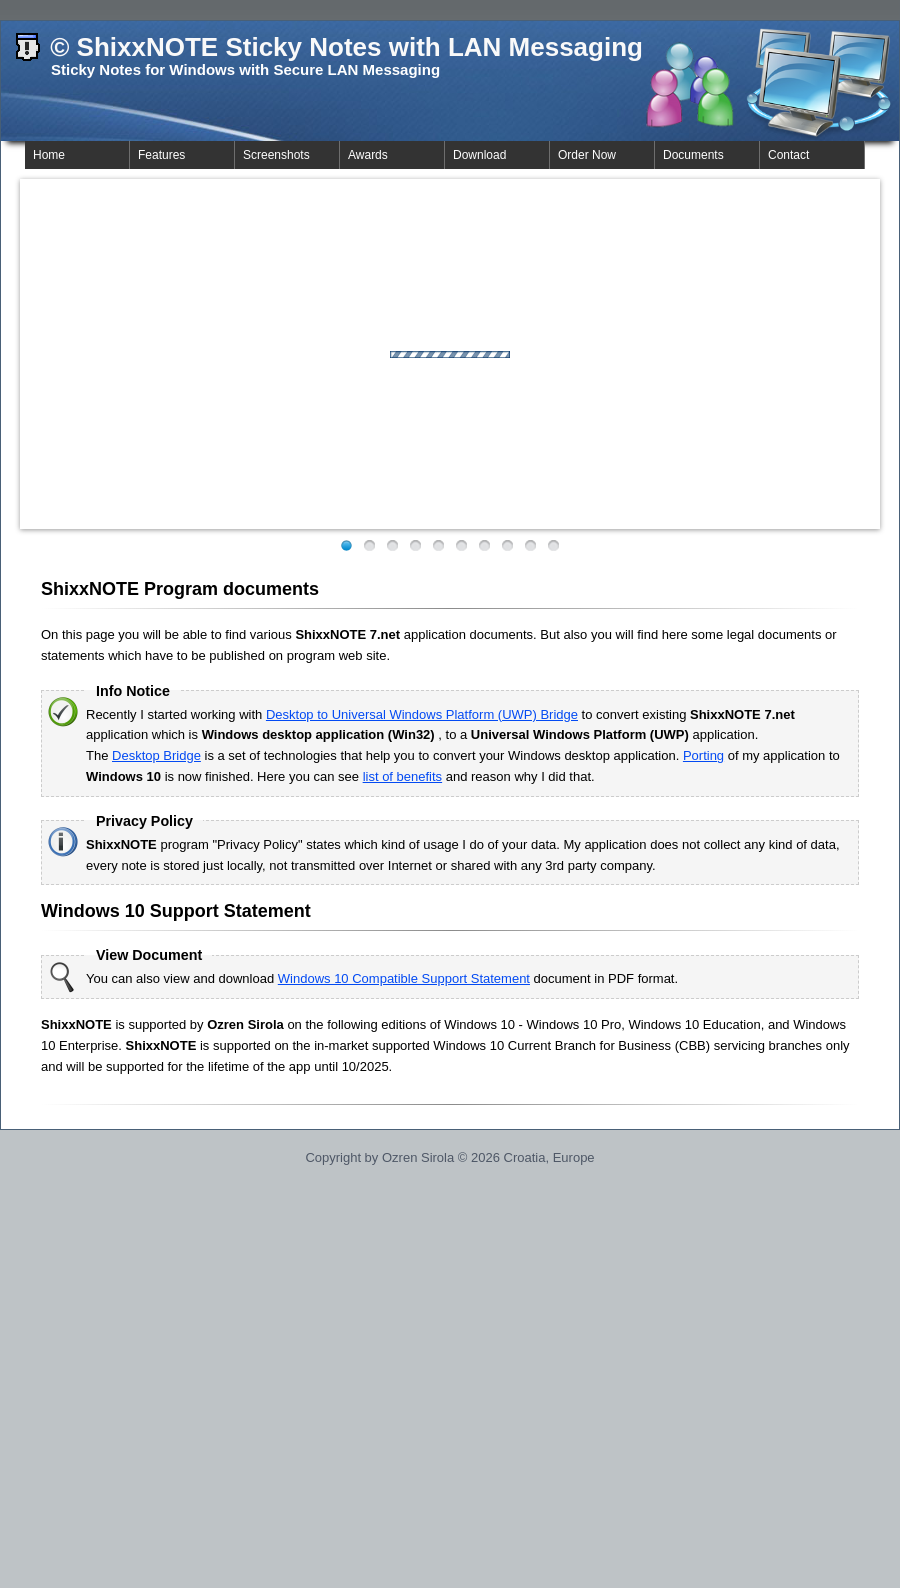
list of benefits (403, 776)
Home (49, 155)
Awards (368, 155)
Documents (693, 155)
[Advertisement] (450, 1235)
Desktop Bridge (156, 755)
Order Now (587, 155)
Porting (703, 755)
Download (479, 155)
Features (161, 155)
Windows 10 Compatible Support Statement (404, 978)
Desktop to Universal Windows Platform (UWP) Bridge (422, 714)
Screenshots (276, 155)
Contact (788, 155)
